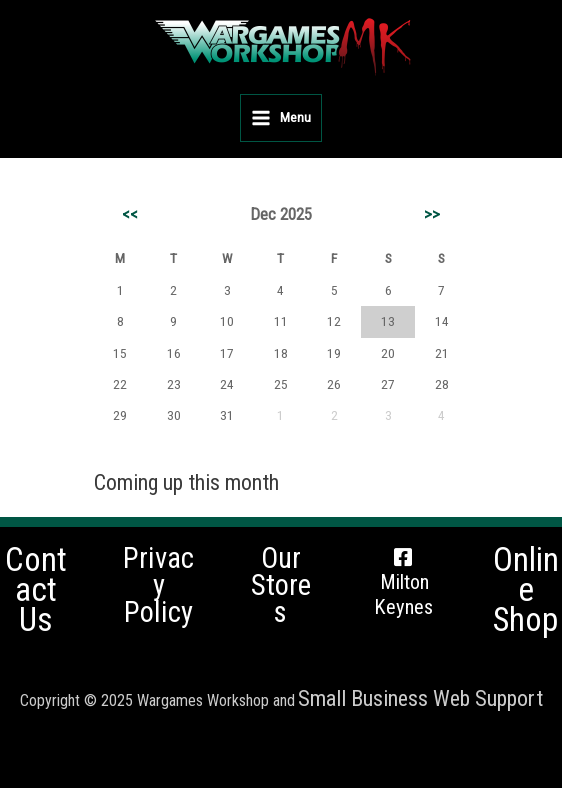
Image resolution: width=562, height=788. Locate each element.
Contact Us (36, 590)
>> (432, 214)
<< (130, 214)
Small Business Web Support (420, 698)
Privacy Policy (158, 585)
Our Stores (281, 585)
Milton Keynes (403, 594)
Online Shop (526, 590)
